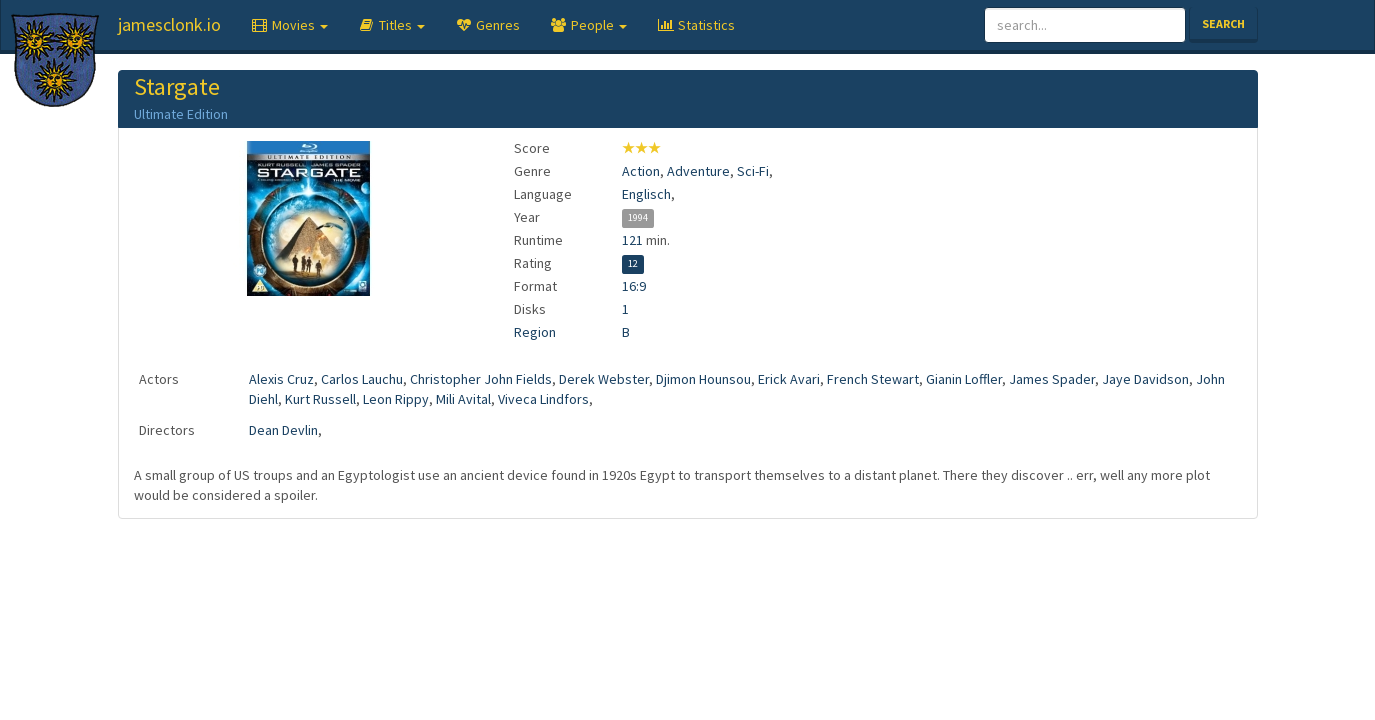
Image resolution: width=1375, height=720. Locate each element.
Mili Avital (463, 399)
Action (641, 171)
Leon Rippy (396, 399)
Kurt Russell (320, 399)
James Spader (1052, 379)
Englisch (646, 194)
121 (632, 240)
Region (535, 332)
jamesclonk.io (169, 24)
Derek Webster (604, 379)
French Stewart (873, 379)
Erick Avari (789, 379)
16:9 (634, 286)
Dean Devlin (283, 430)
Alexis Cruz (281, 379)
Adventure (698, 171)
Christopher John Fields (481, 379)
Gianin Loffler (964, 379)
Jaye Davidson (1145, 379)
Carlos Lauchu (362, 379)
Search (1223, 23)
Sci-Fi (753, 171)
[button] (289, 25)
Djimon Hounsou (703, 379)
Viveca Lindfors (543, 399)
